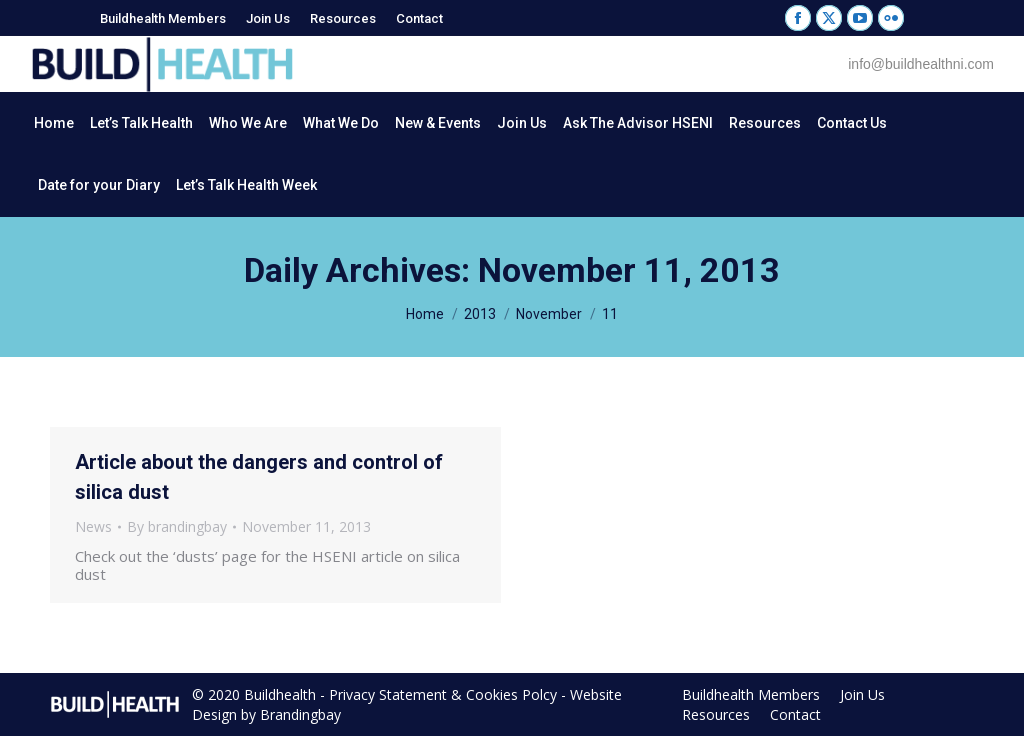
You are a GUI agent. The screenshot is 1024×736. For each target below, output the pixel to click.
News (93, 526)
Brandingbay (300, 714)
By (177, 526)
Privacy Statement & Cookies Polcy (443, 694)
